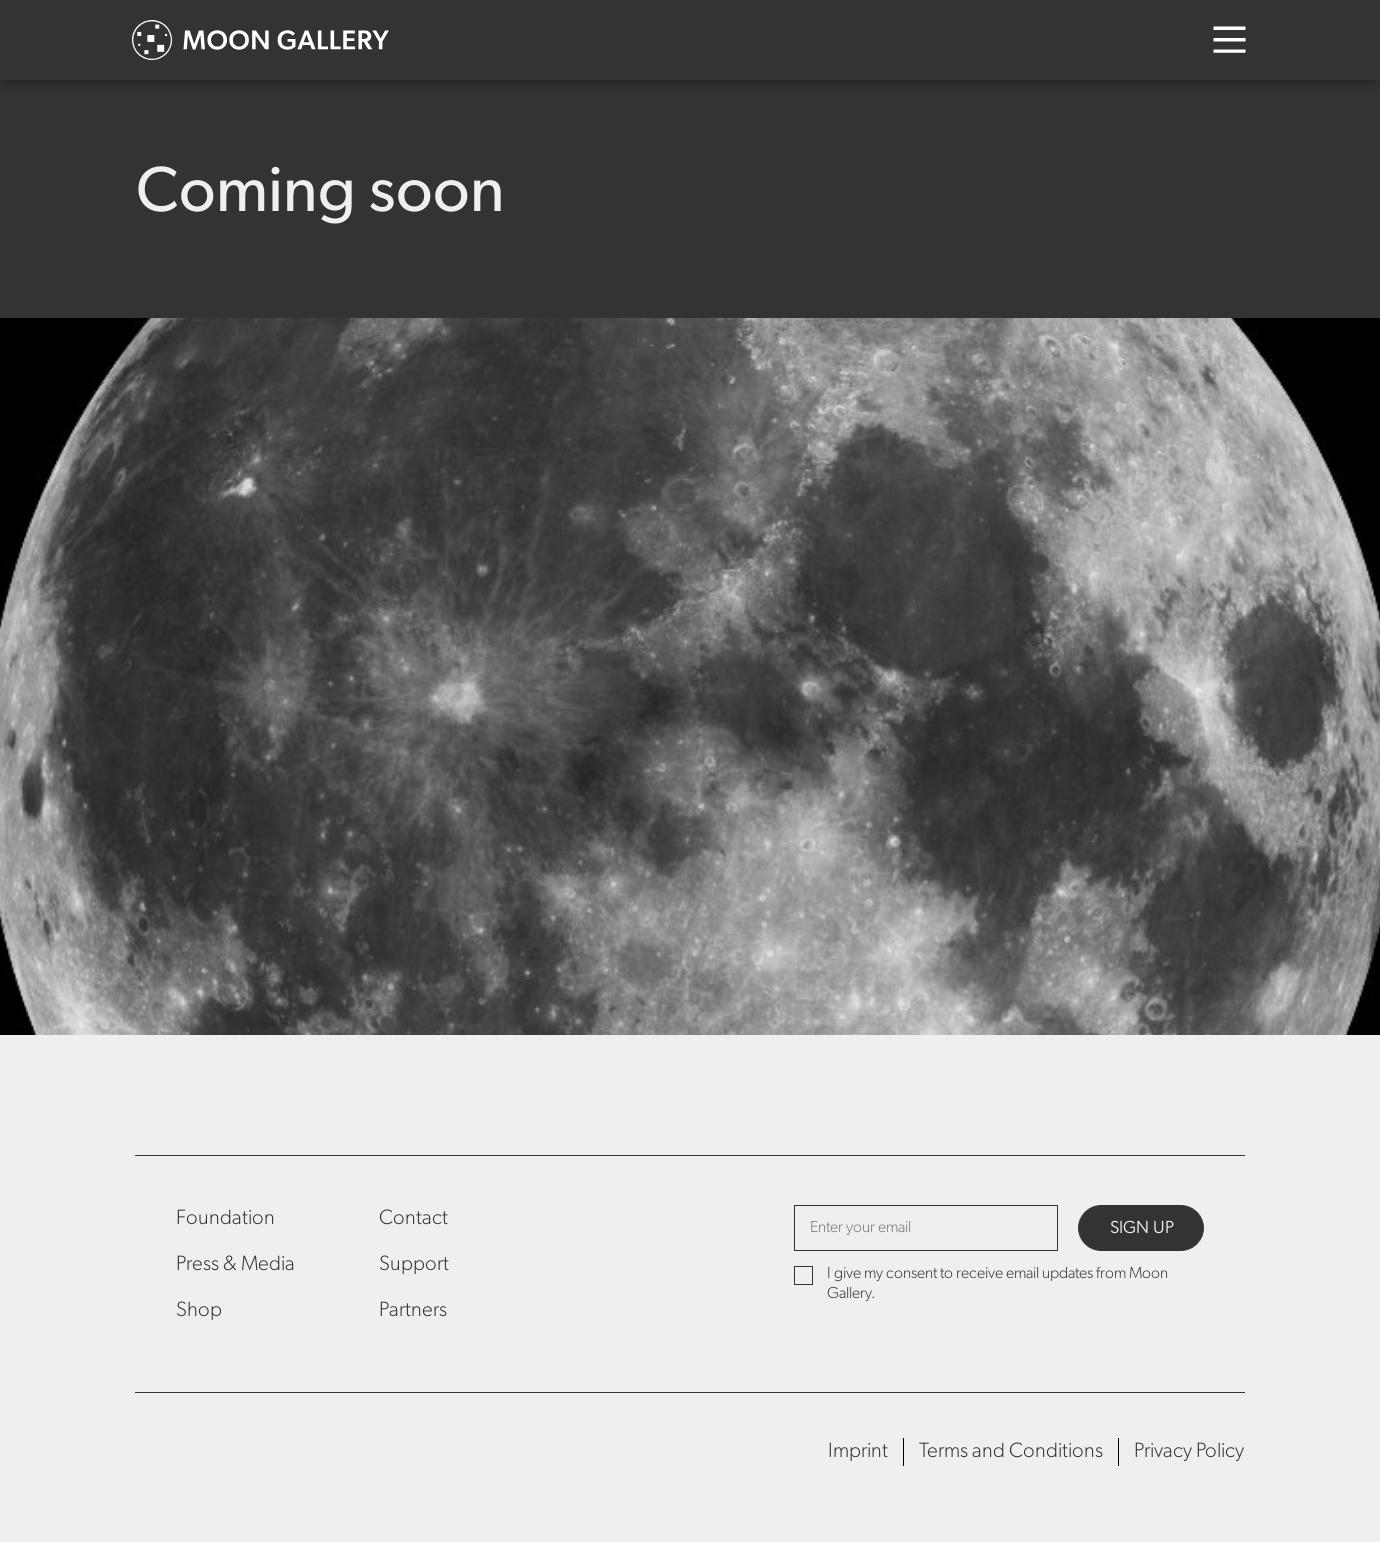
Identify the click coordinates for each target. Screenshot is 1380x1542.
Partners (413, 1310)
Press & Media (235, 1264)
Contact (413, 1218)
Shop (199, 1310)
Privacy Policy (1189, 1451)
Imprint (858, 1451)
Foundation (225, 1218)
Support (414, 1264)
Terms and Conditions (1011, 1451)
